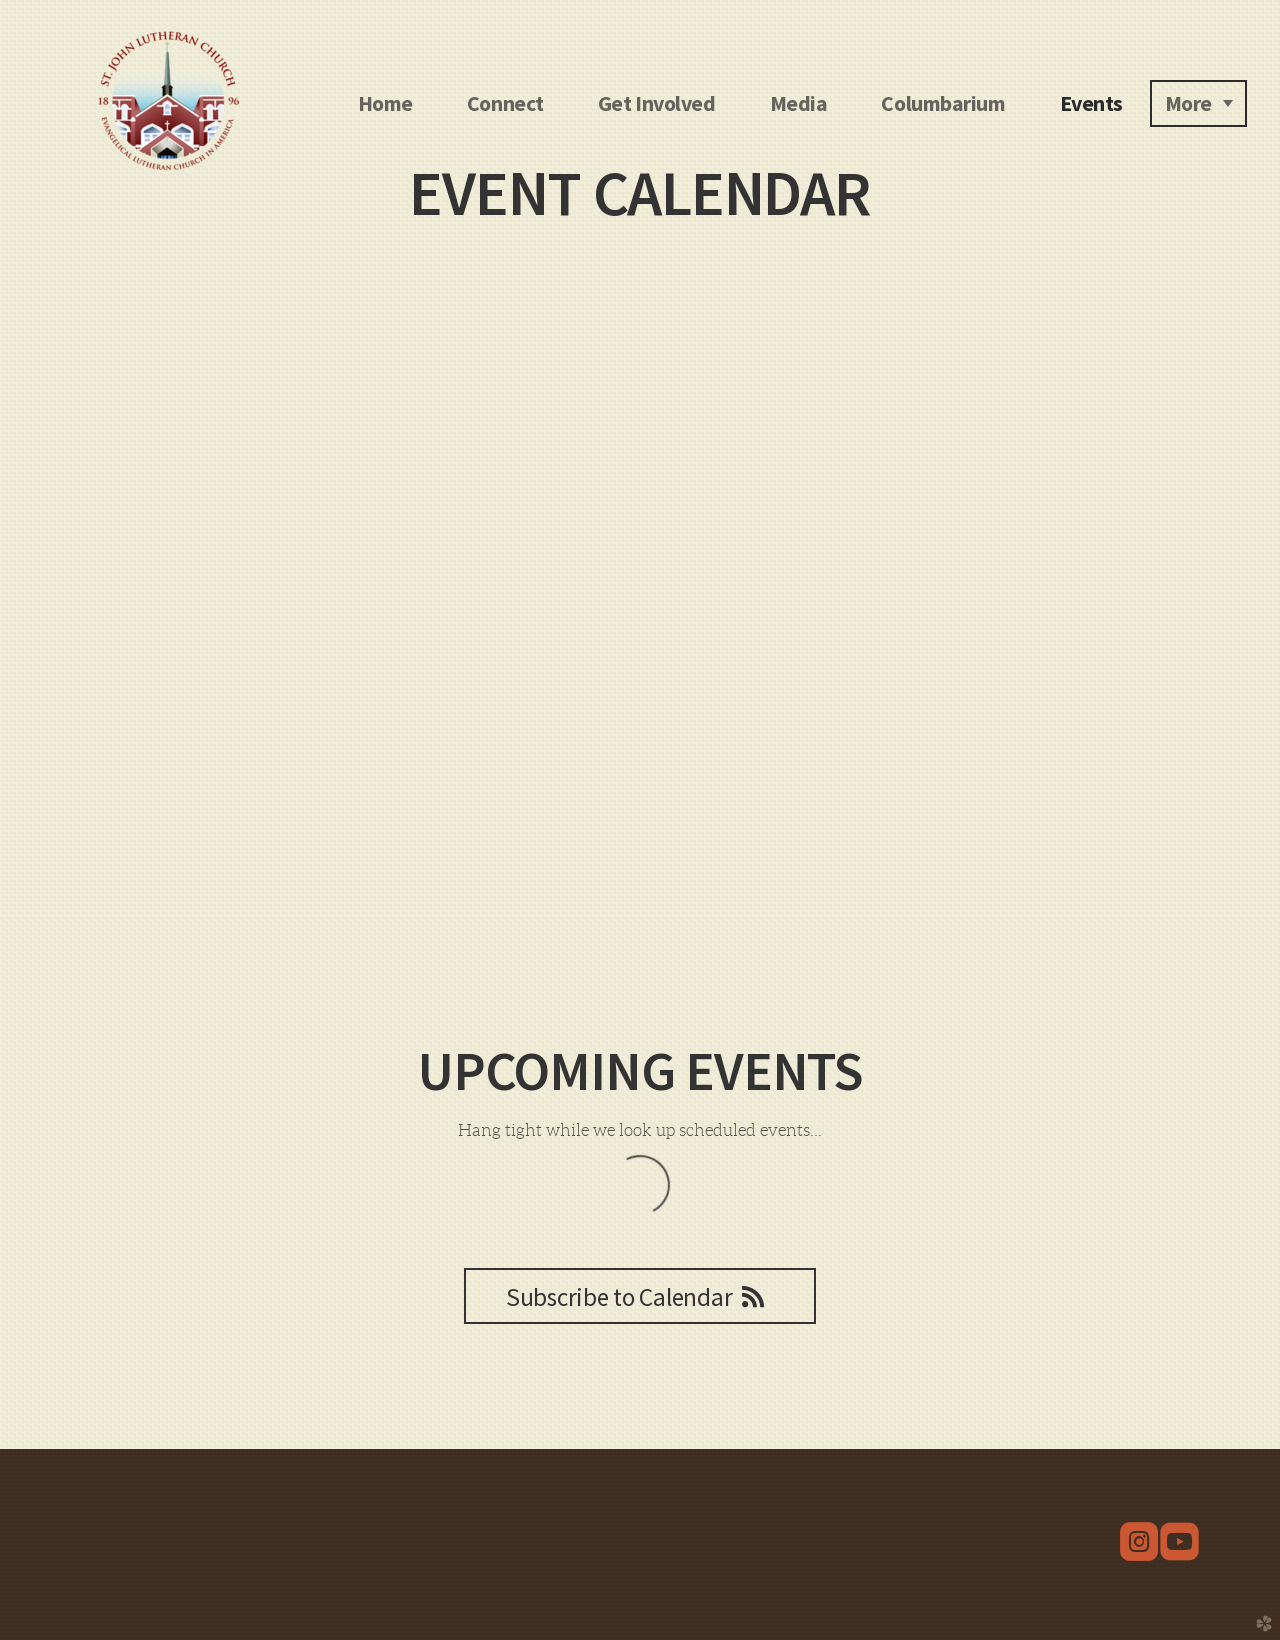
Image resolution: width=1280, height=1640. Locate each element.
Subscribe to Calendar (640, 1297)
